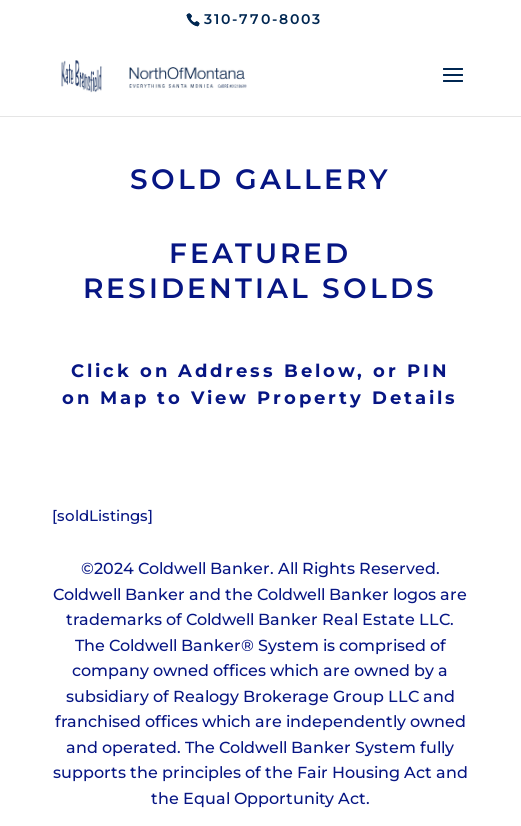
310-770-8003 (263, 19)
